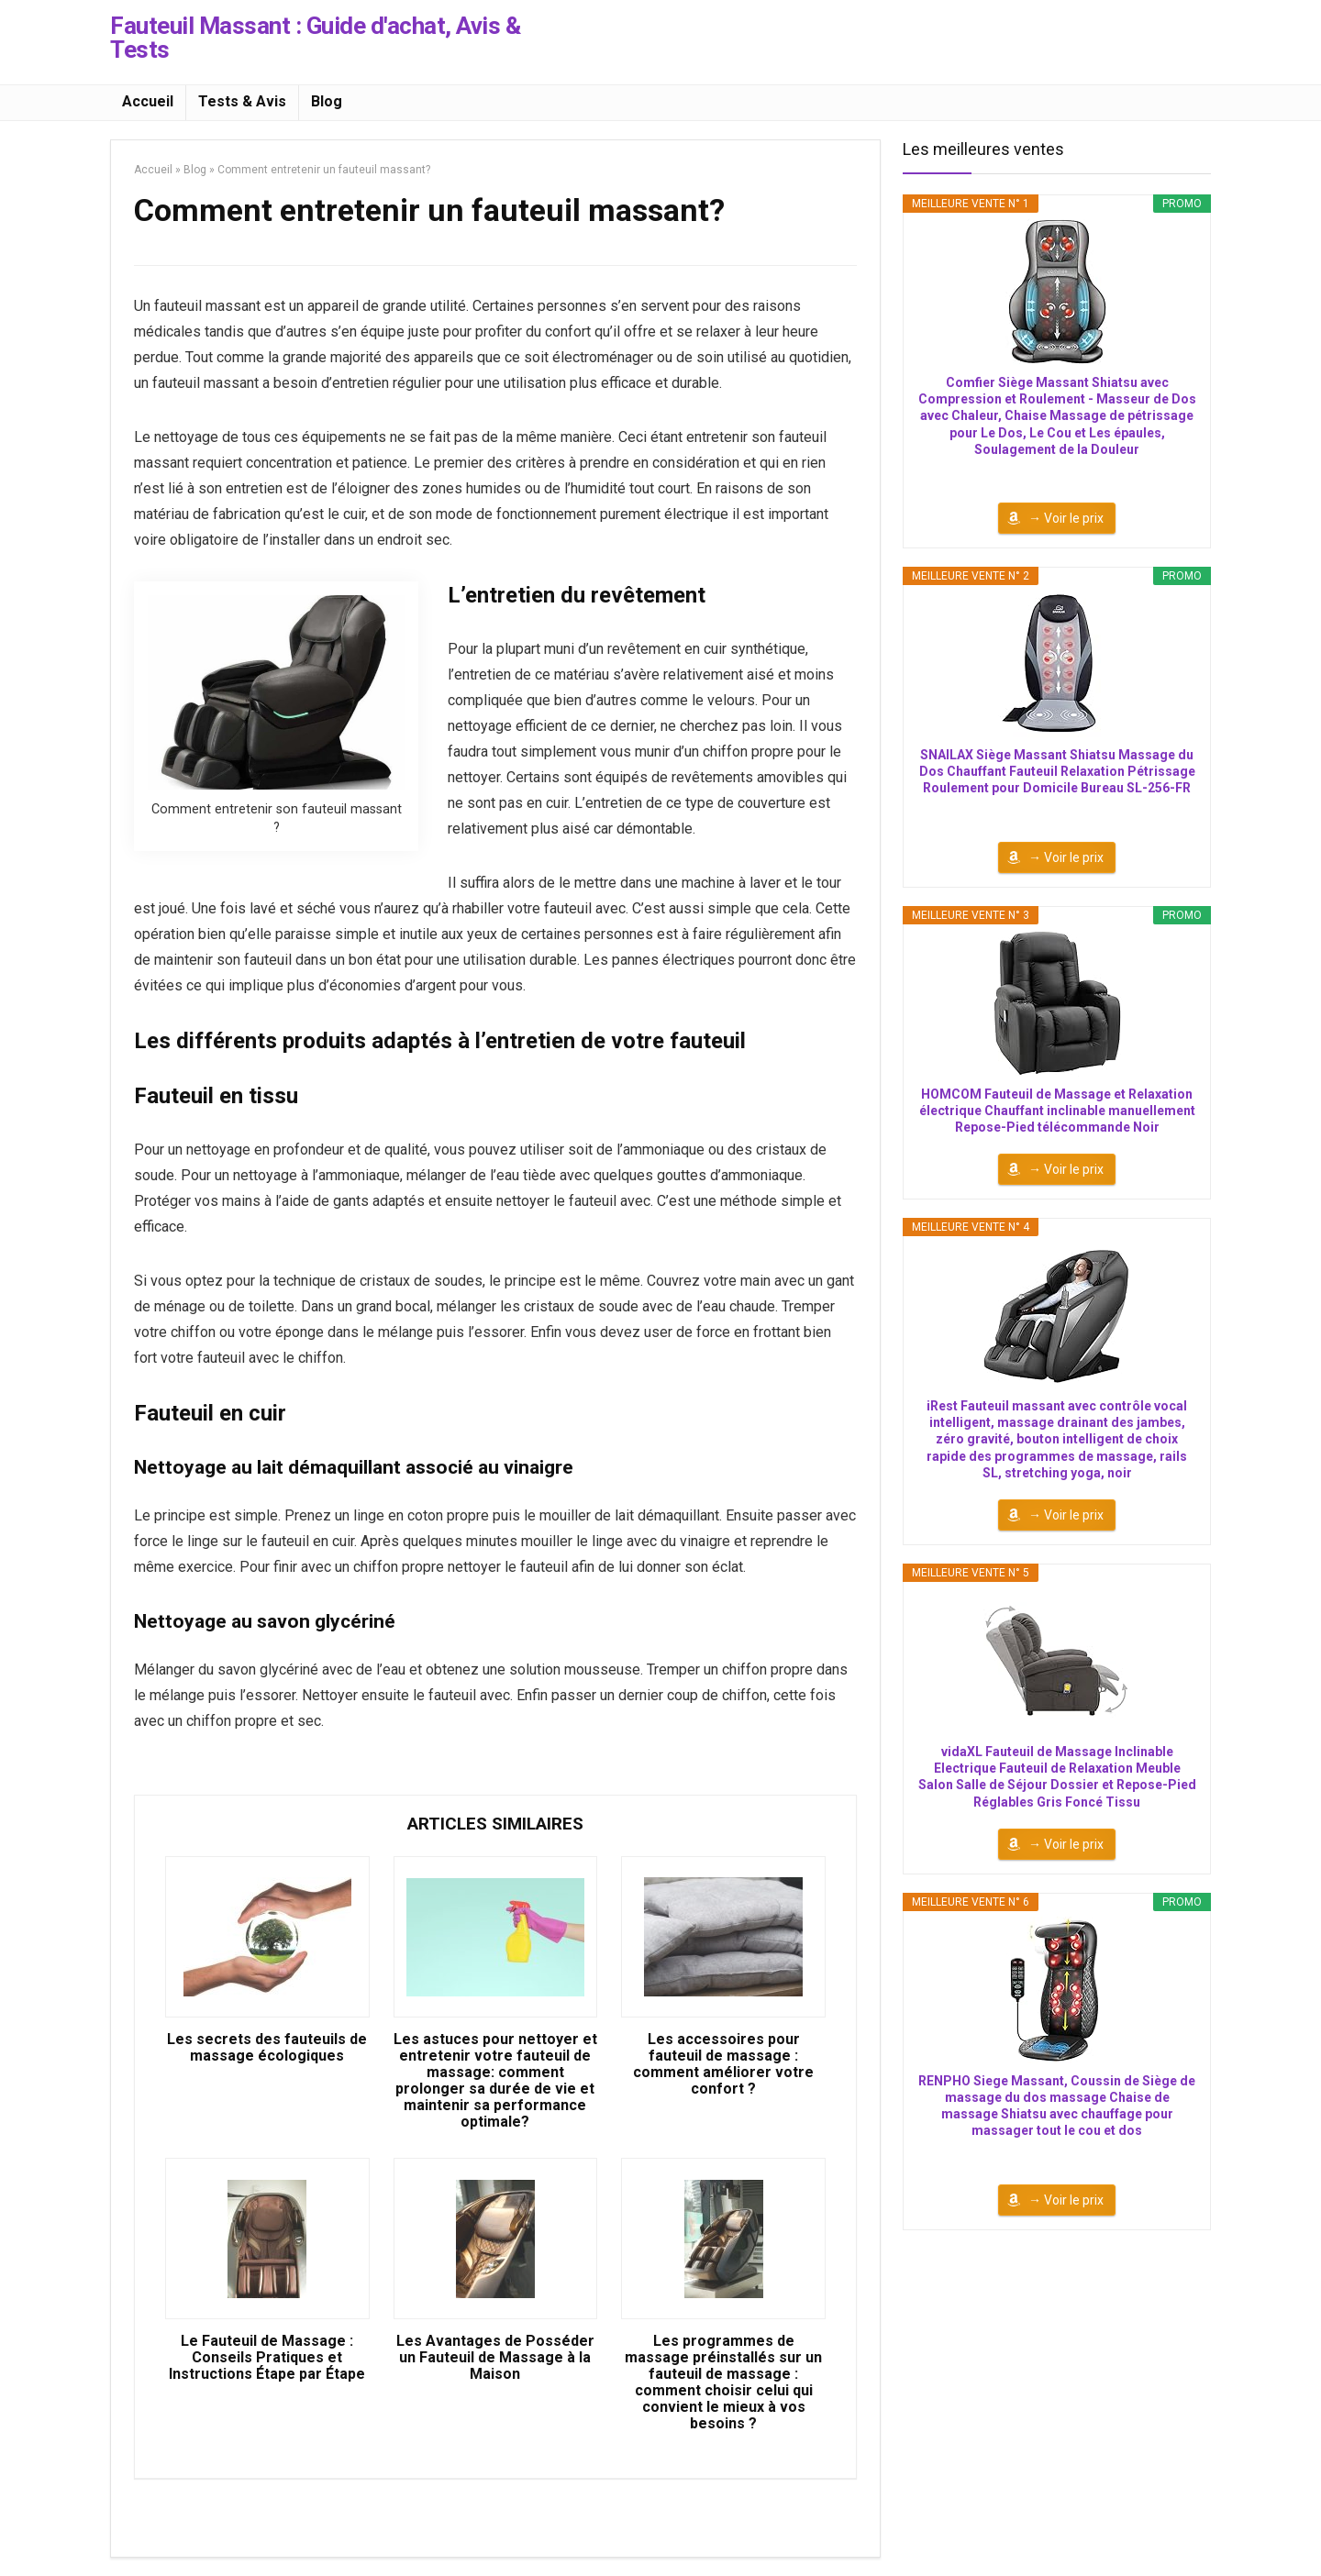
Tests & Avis (242, 101)
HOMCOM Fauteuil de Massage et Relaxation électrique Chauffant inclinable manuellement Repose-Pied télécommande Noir (1057, 1110)
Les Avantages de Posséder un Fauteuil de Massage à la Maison (495, 2358)
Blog (326, 101)
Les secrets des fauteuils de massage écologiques (267, 2047)
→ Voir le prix (1066, 518)
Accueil (147, 101)
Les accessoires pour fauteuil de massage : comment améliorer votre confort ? (723, 2064)
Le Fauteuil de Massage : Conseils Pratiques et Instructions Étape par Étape (267, 2358)
